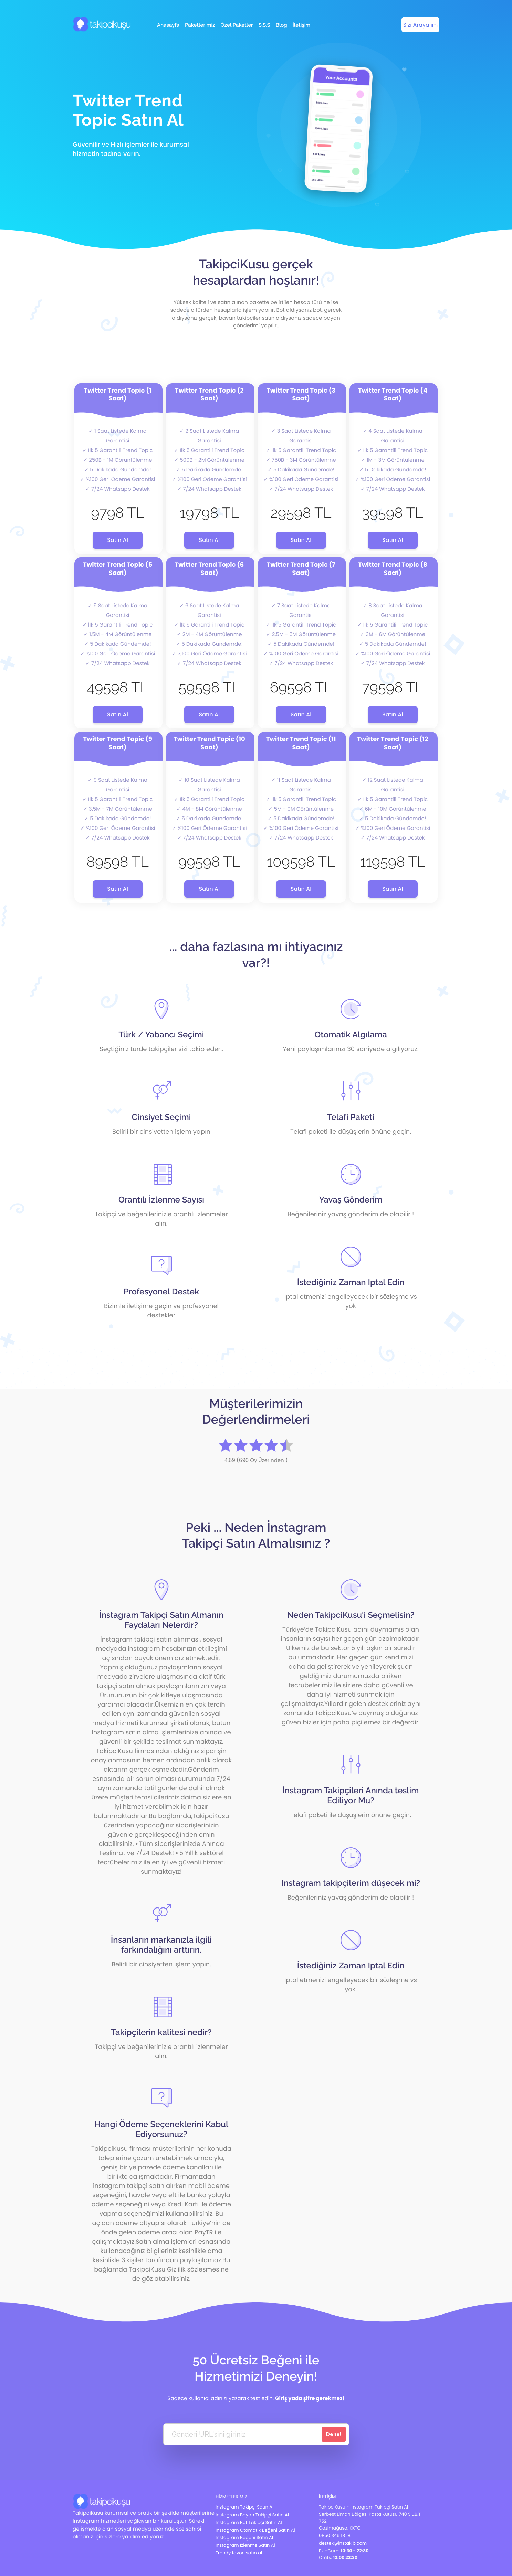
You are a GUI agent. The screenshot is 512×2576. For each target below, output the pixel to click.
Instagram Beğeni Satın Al (244, 2537)
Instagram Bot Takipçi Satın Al (249, 2522)
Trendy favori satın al (239, 2553)
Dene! (333, 2434)
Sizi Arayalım (420, 25)
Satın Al (117, 540)
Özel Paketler (237, 25)
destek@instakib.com (343, 2543)
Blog (281, 25)
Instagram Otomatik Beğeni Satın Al (255, 2530)
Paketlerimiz (200, 25)
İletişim (301, 25)
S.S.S (264, 25)
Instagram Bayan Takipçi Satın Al (252, 2515)
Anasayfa (168, 25)
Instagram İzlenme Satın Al (245, 2545)
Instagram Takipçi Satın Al (244, 2507)
